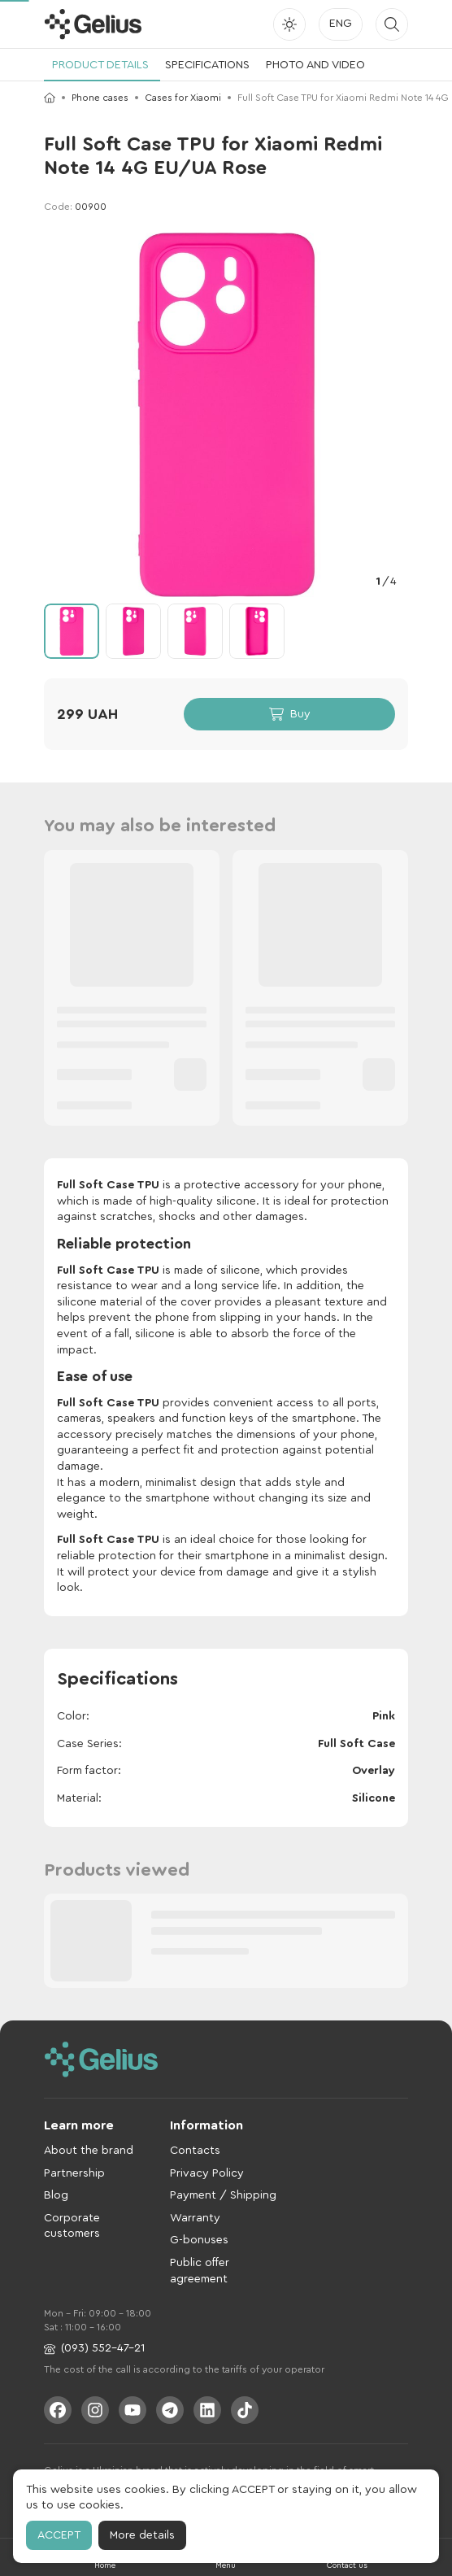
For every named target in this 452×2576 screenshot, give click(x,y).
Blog (56, 2195)
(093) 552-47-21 (94, 2349)
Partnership (74, 2173)
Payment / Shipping (223, 2195)
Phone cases (100, 97)
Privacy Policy (207, 2173)
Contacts (195, 2150)
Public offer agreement (199, 2271)
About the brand (88, 2150)
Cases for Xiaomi (183, 97)
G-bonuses (199, 2240)
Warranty (195, 2218)
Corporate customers (72, 2226)
